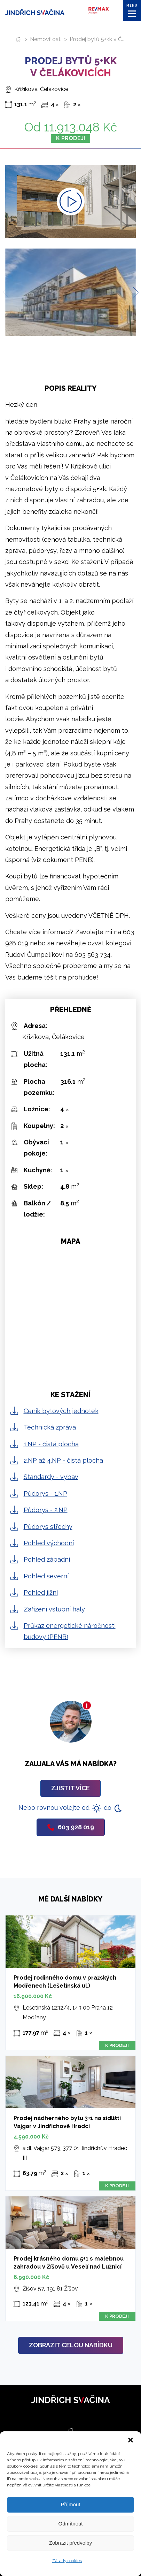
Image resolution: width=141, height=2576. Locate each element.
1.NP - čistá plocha (51, 1444)
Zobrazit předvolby (70, 2543)
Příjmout (70, 2504)
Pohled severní (46, 1576)
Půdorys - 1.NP (45, 1493)
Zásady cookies (67, 2560)
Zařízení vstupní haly (54, 1609)
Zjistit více (70, 1788)
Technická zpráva (50, 1427)
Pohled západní (47, 1559)
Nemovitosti (46, 39)
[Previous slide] (8, 292)
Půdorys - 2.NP (46, 1510)
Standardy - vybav (51, 1476)
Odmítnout (70, 2524)
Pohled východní (49, 1543)
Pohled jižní (41, 1592)
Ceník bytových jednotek (61, 1411)
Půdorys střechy (48, 1526)
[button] (130, 2440)
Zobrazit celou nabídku (70, 2345)
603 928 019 (70, 1827)
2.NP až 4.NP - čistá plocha (63, 1460)
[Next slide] (133, 292)
